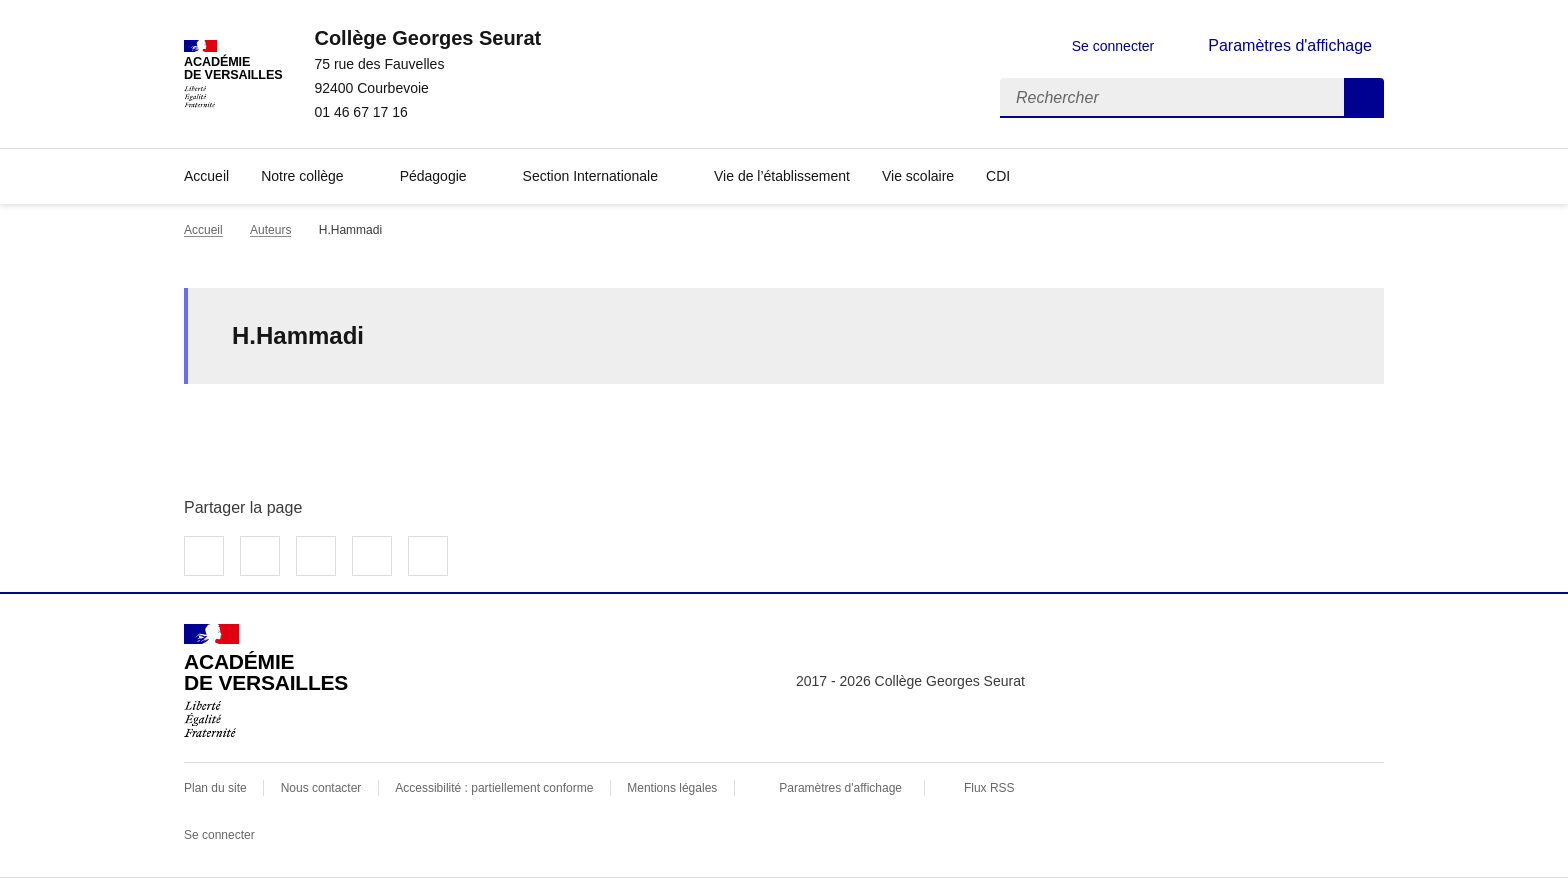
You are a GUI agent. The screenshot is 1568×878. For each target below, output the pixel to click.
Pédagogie (433, 176)
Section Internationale (590, 176)
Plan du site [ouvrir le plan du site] (215, 788)
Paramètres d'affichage (840, 788)
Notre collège (302, 176)
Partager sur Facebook (204, 556)
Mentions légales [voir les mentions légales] (672, 788)
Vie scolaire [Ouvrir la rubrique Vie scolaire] (918, 176)
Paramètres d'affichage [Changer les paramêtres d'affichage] (1290, 45)
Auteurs (270, 230)
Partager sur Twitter (260, 556)
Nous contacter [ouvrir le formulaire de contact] (321, 788)
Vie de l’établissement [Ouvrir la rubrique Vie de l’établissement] (782, 176)
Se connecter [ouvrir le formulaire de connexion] (1113, 46)
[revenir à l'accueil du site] (427, 38)
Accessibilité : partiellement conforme (494, 788)
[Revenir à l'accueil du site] (266, 681)
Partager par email (372, 556)
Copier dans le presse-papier (428, 556)
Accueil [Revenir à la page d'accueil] (206, 176)
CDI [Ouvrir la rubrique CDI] (998, 176)
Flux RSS (989, 788)
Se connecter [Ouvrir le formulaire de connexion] (219, 835)
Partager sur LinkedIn (316, 556)
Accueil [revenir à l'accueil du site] (203, 230)
